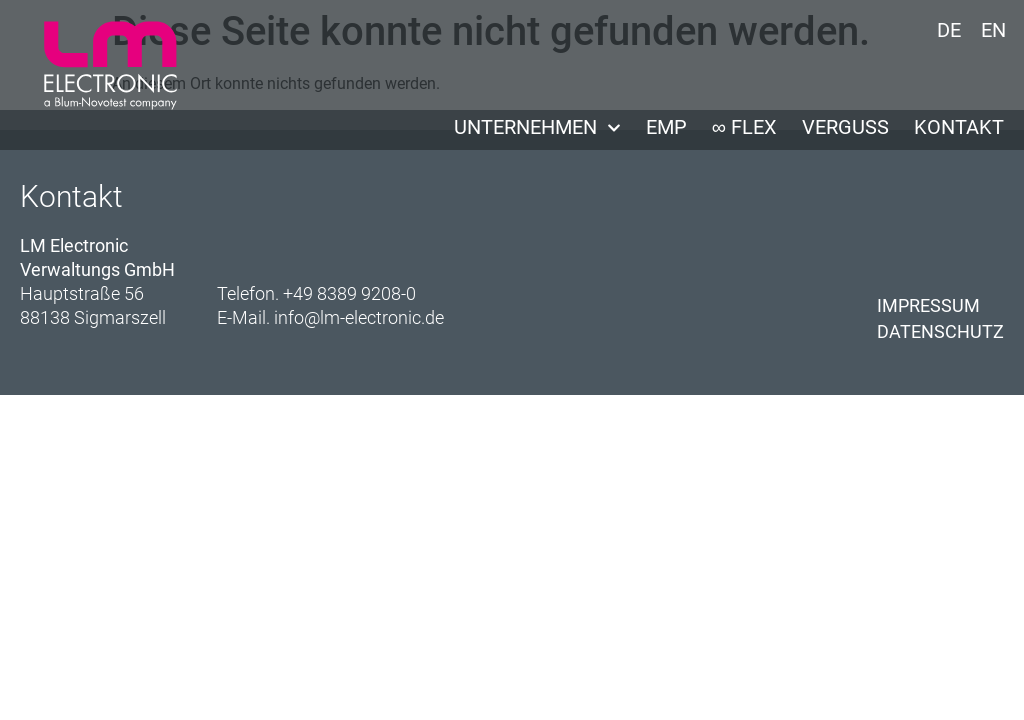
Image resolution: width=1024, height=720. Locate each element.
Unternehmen (537, 127)
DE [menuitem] (949, 30)
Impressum (928, 305)
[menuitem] (949, 29)
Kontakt (959, 127)
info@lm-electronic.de (359, 317)
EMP (666, 127)
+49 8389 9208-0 (349, 293)
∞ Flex (744, 127)
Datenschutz (940, 331)
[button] (44, 676)
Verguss (845, 127)
